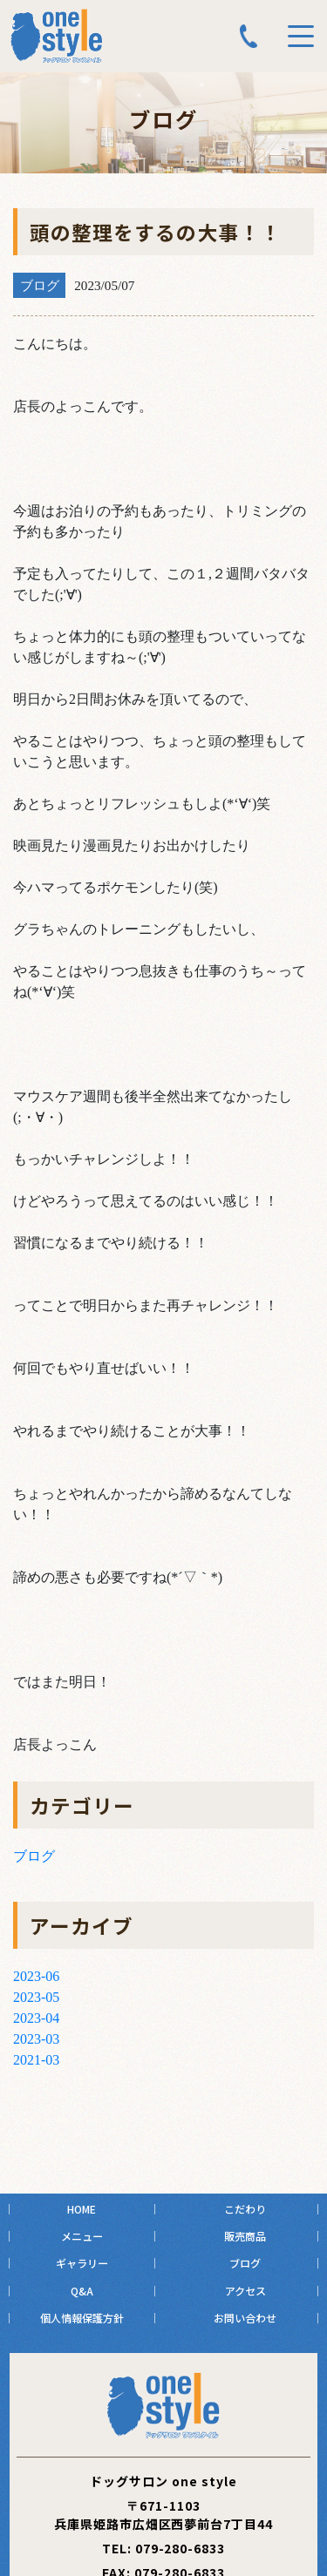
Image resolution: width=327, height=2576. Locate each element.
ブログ (34, 1856)
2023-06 (36, 1976)
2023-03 (36, 2039)
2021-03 (36, 2059)
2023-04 (36, 2018)
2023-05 (36, 1997)
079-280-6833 (180, 2548)
